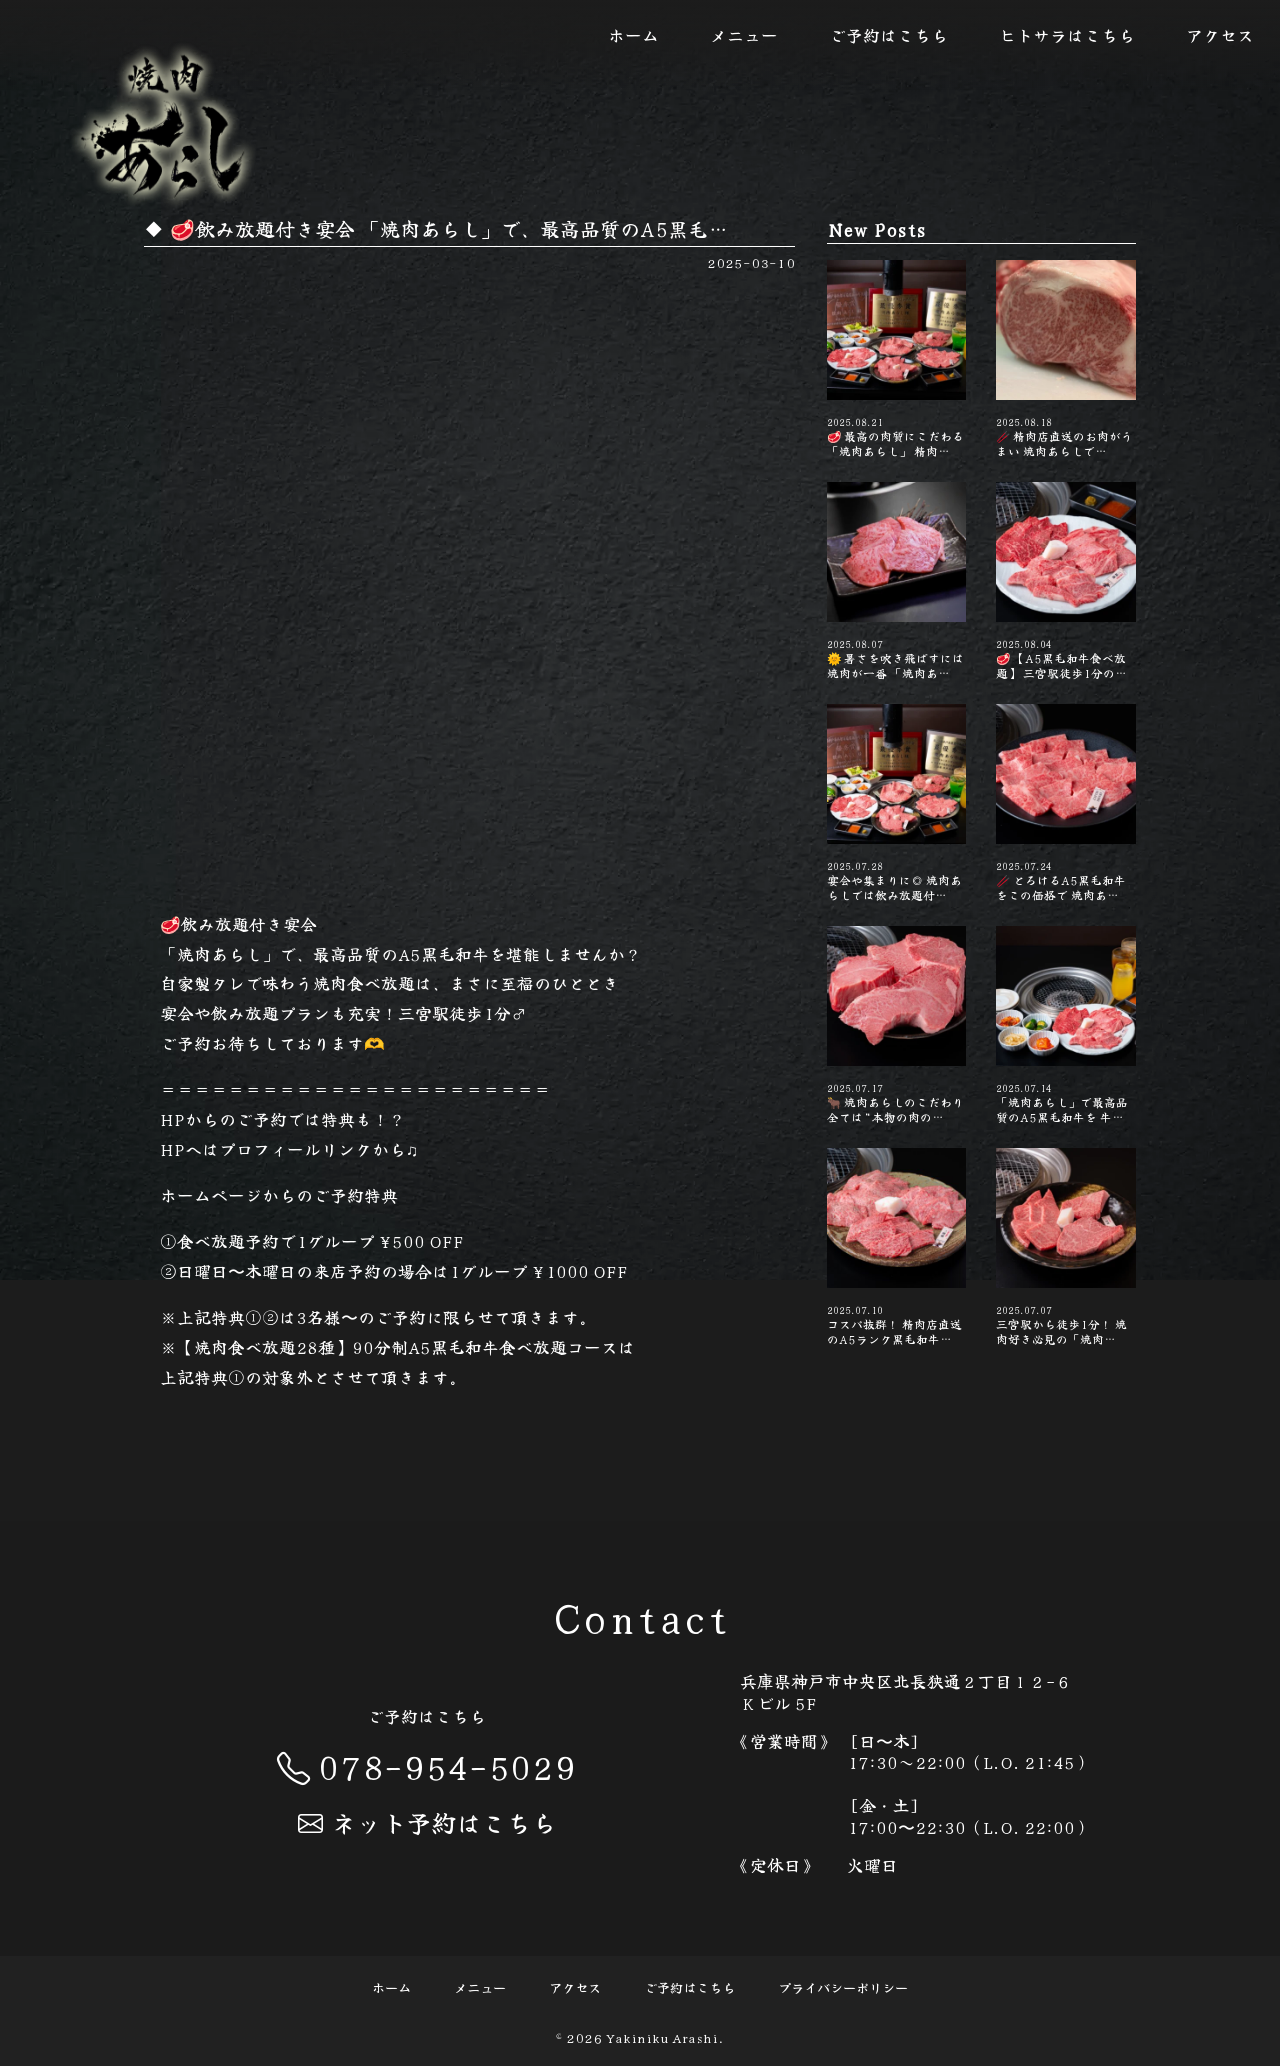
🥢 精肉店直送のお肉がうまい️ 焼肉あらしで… (1066, 359)
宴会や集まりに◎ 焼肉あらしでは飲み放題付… (897, 803)
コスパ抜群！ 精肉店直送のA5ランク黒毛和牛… (897, 1247)
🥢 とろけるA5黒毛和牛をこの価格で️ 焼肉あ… (1066, 803)
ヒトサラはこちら (1067, 35)
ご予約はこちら (888, 35)
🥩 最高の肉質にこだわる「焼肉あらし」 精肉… (897, 359)
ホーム (633, 35)
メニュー (744, 35)
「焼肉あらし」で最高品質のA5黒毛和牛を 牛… (1066, 1025)
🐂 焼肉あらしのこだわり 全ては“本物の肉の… (897, 1025)
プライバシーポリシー (843, 1987)
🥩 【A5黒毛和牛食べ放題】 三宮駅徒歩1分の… (1066, 581)
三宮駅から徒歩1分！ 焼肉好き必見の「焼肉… (1066, 1247)
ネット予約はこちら (427, 1822)
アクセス (1220, 35)
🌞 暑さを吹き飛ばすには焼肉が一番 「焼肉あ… (897, 581)
